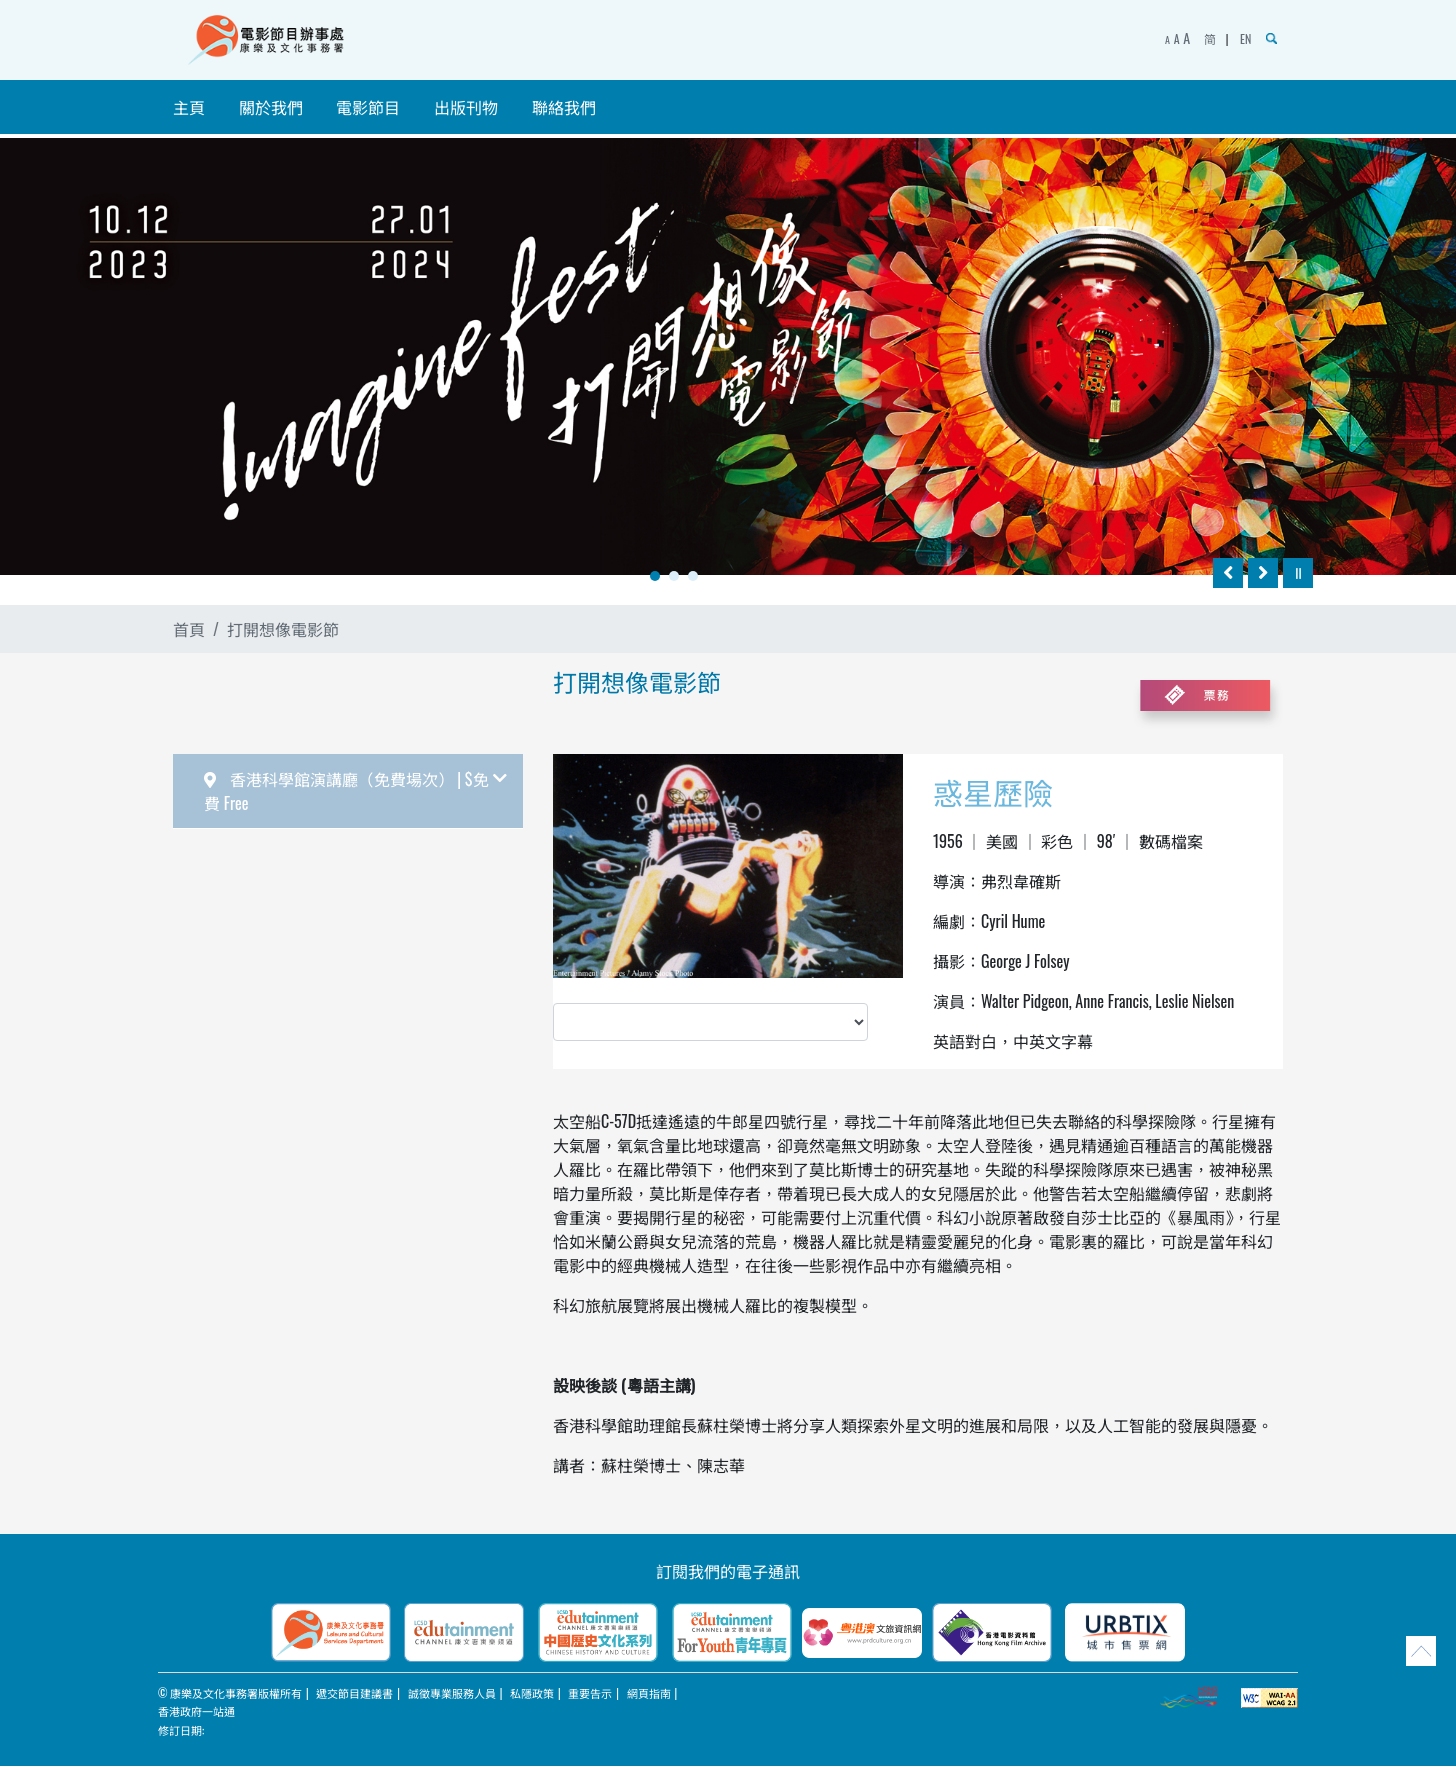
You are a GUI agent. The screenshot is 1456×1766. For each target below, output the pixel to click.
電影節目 (368, 107)
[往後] (1263, 573)
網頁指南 (649, 1693)
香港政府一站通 (196, 1711)
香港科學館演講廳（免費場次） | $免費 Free (355, 791)
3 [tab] (693, 576)
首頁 (189, 629)
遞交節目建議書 (354, 1693)
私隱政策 (532, 1693)
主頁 (189, 107)
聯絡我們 (564, 107)
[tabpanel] (728, 356)
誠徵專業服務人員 (452, 1693)
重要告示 (590, 1693)
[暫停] (1298, 573)
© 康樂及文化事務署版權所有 (230, 1693)
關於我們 (271, 107)
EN (1245, 38)
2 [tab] (674, 576)
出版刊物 (466, 107)
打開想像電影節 (283, 629)
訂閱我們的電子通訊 (728, 1571)
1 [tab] (655, 576)
